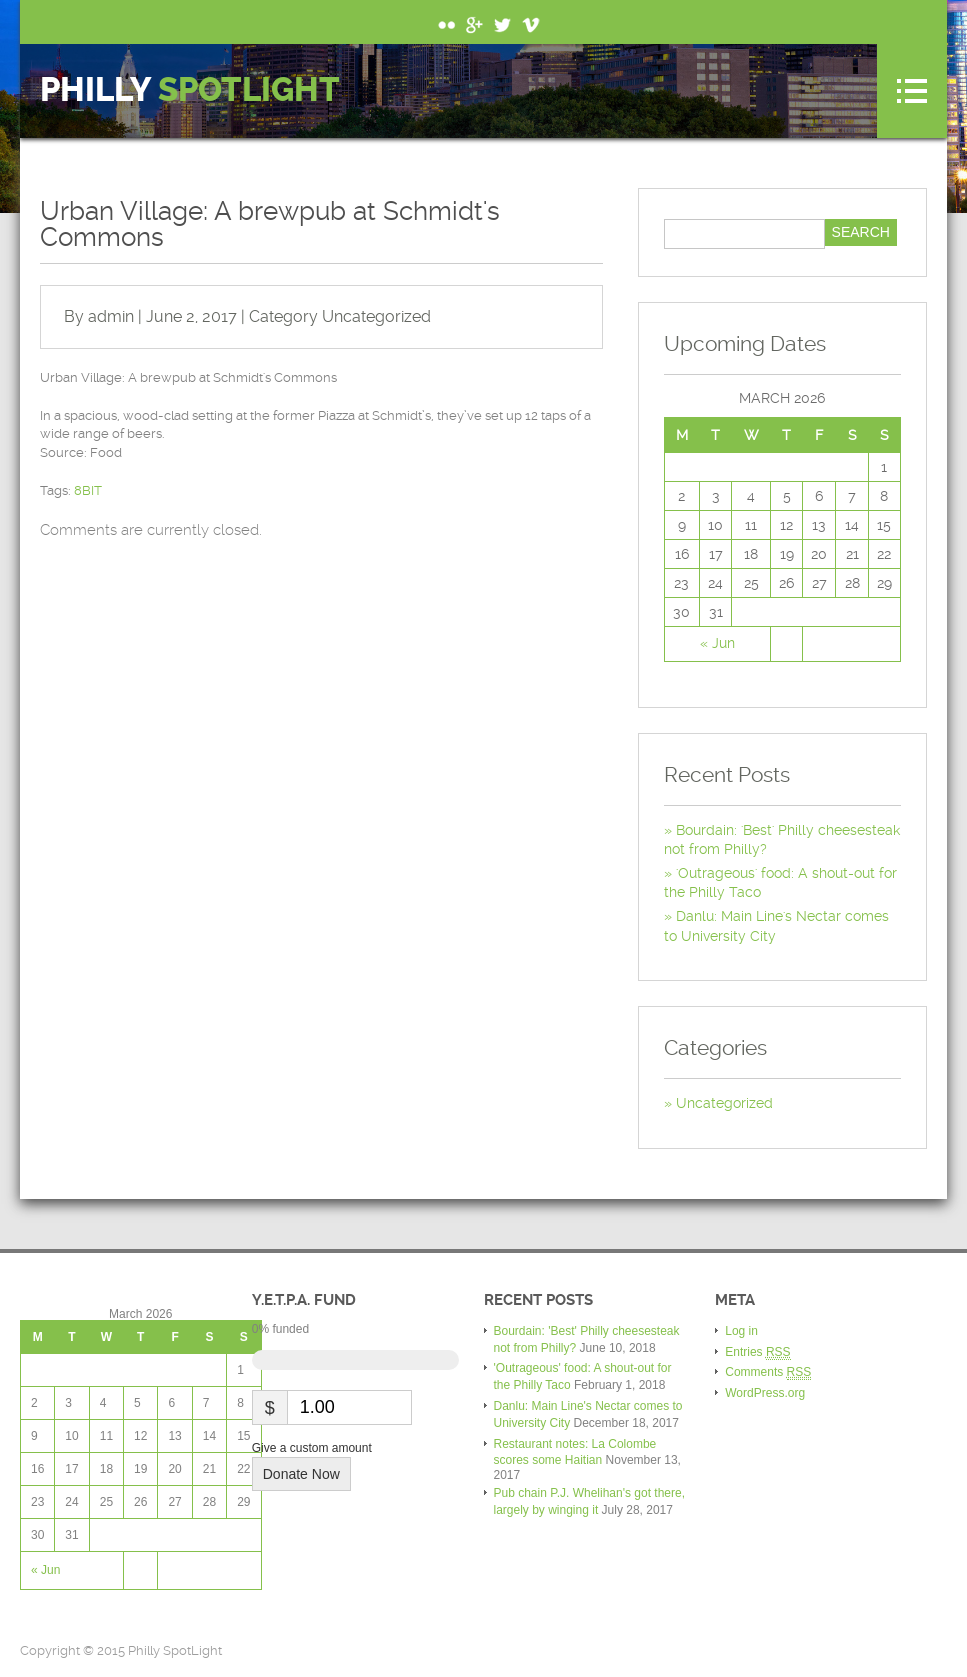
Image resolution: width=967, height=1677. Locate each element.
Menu (912, 91)
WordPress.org (765, 1393)
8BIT (88, 490)
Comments (768, 1372)
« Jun (717, 643)
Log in (741, 1331)
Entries (757, 1352)
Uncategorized (376, 316)
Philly (190, 90)
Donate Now (301, 1474)
